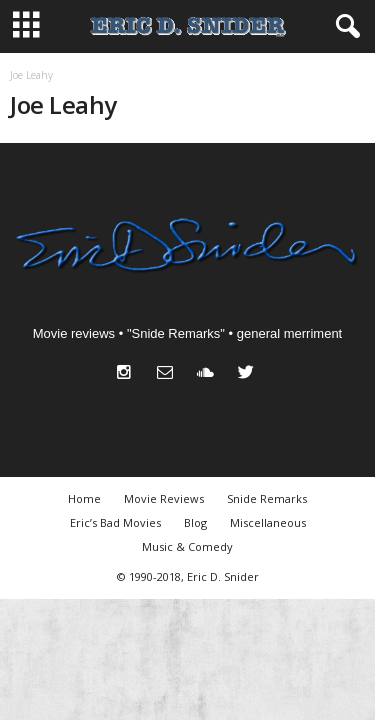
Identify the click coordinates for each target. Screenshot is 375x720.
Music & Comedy (187, 546)
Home (84, 498)
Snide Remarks (267, 498)
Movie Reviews (164, 498)
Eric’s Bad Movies (115, 522)
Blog (195, 522)
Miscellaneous (268, 522)
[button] (344, 27)
